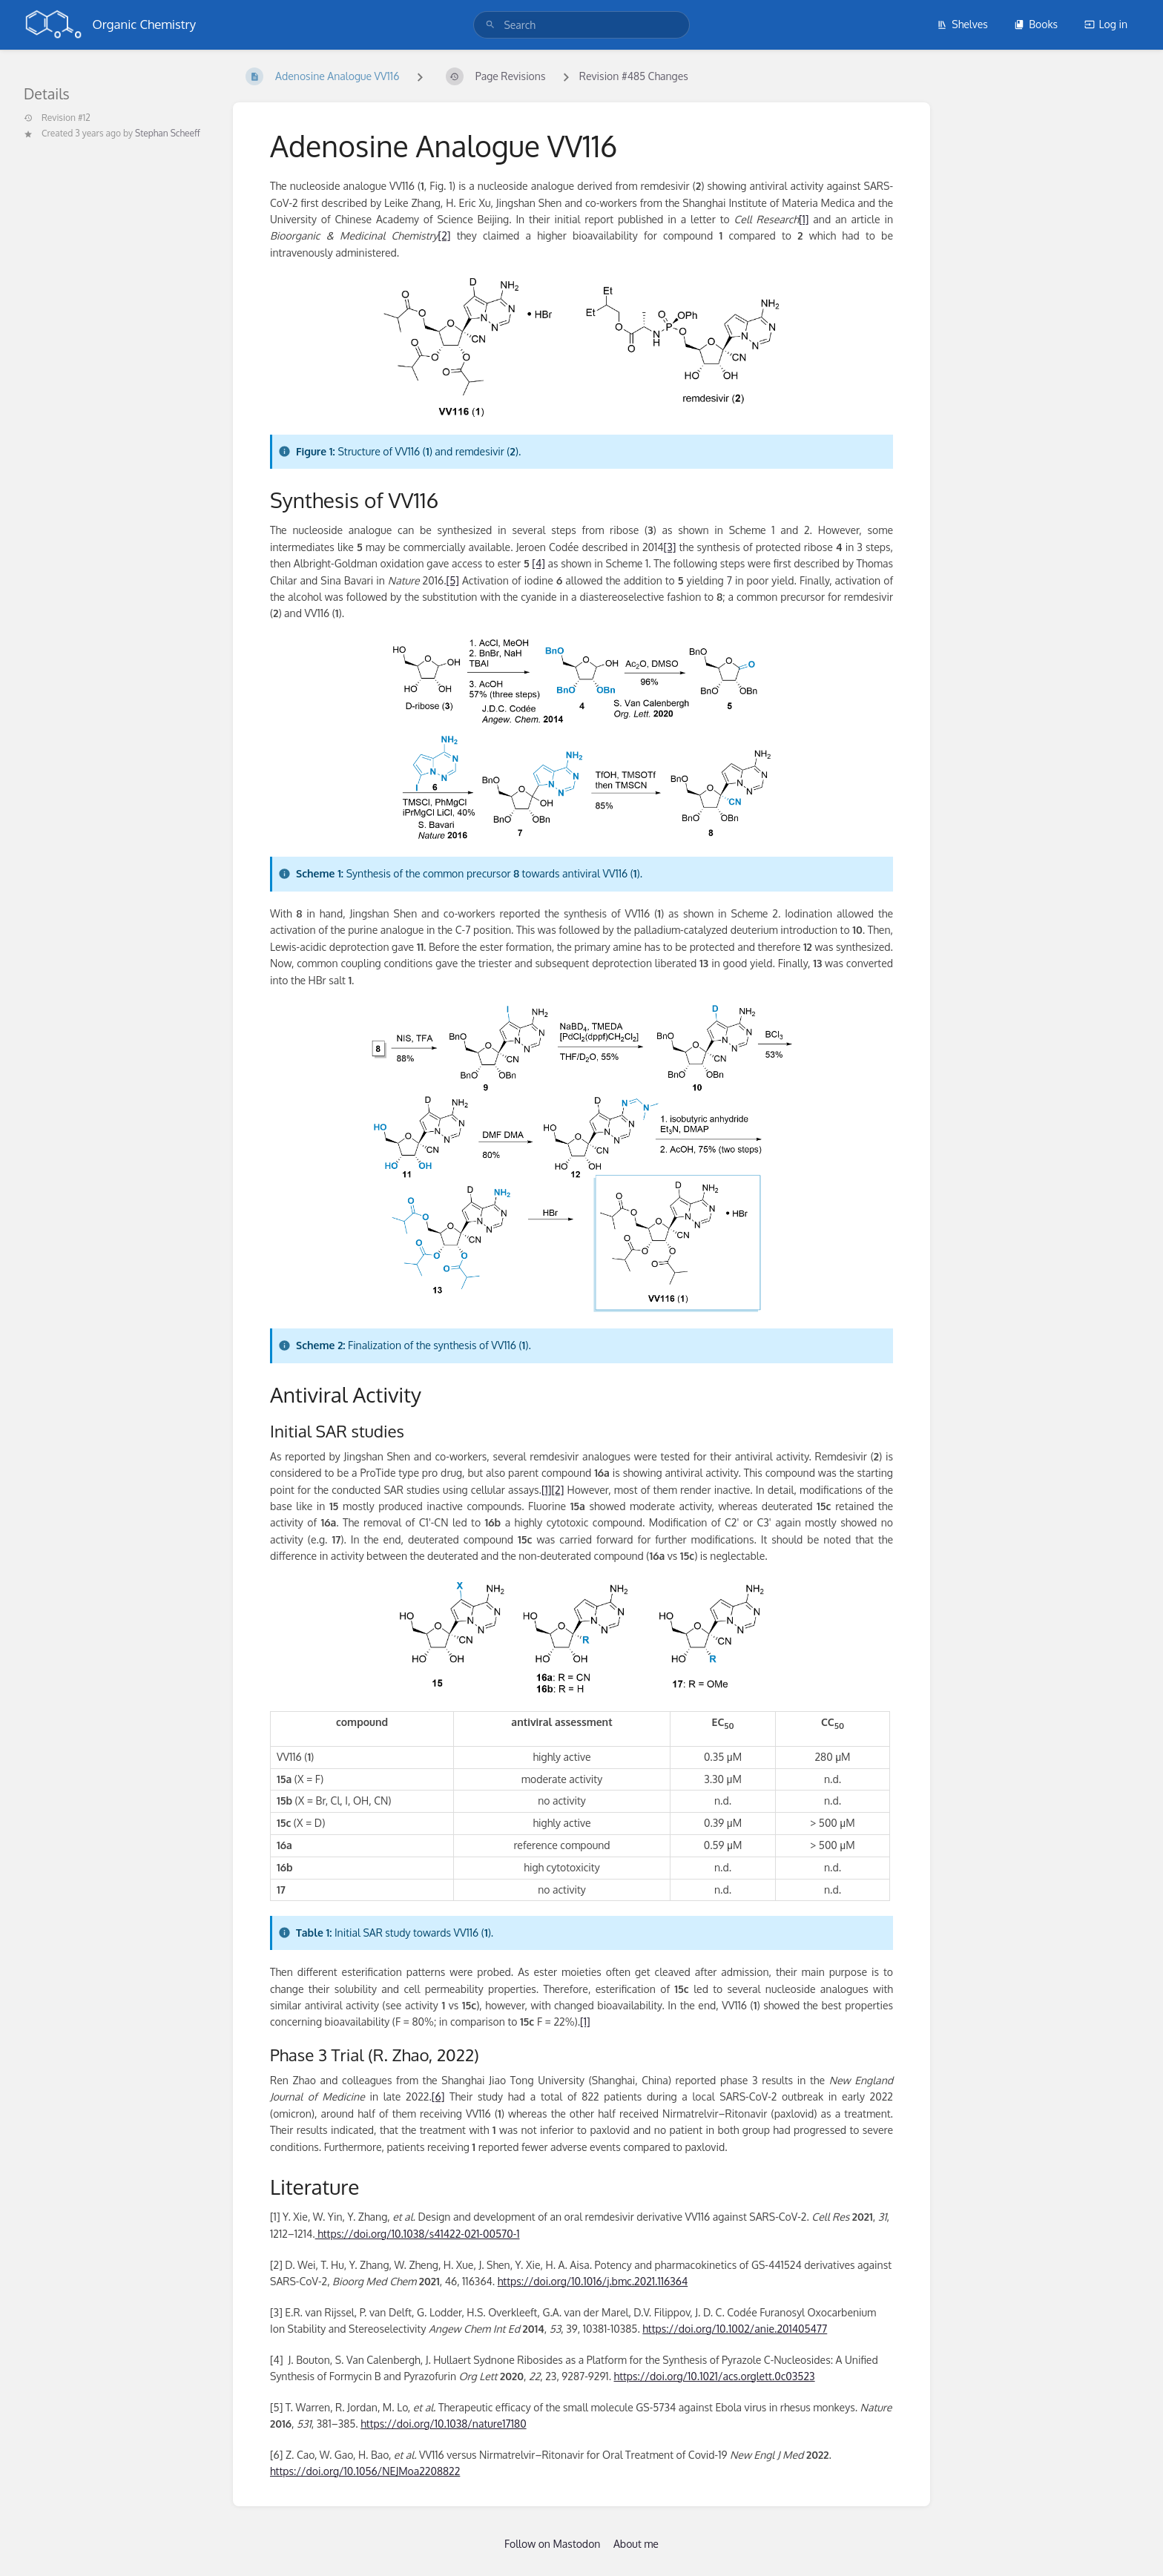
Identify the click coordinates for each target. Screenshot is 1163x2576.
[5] (453, 580)
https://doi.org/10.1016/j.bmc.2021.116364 (593, 2281)
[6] (438, 2096)
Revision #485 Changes (633, 76)
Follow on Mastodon (552, 2543)
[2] (444, 235)
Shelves (962, 24)
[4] (538, 563)
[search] (581, 25)
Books (1036, 24)
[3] (670, 547)
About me (636, 2543)
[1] (804, 219)
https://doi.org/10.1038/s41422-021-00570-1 (417, 2233)
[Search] (490, 25)
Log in (1105, 24)
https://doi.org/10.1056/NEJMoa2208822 (365, 2471)
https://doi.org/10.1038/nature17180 (443, 2423)
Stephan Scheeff (167, 133)
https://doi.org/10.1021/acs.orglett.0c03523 (714, 2376)
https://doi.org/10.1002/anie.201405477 (734, 2328)
